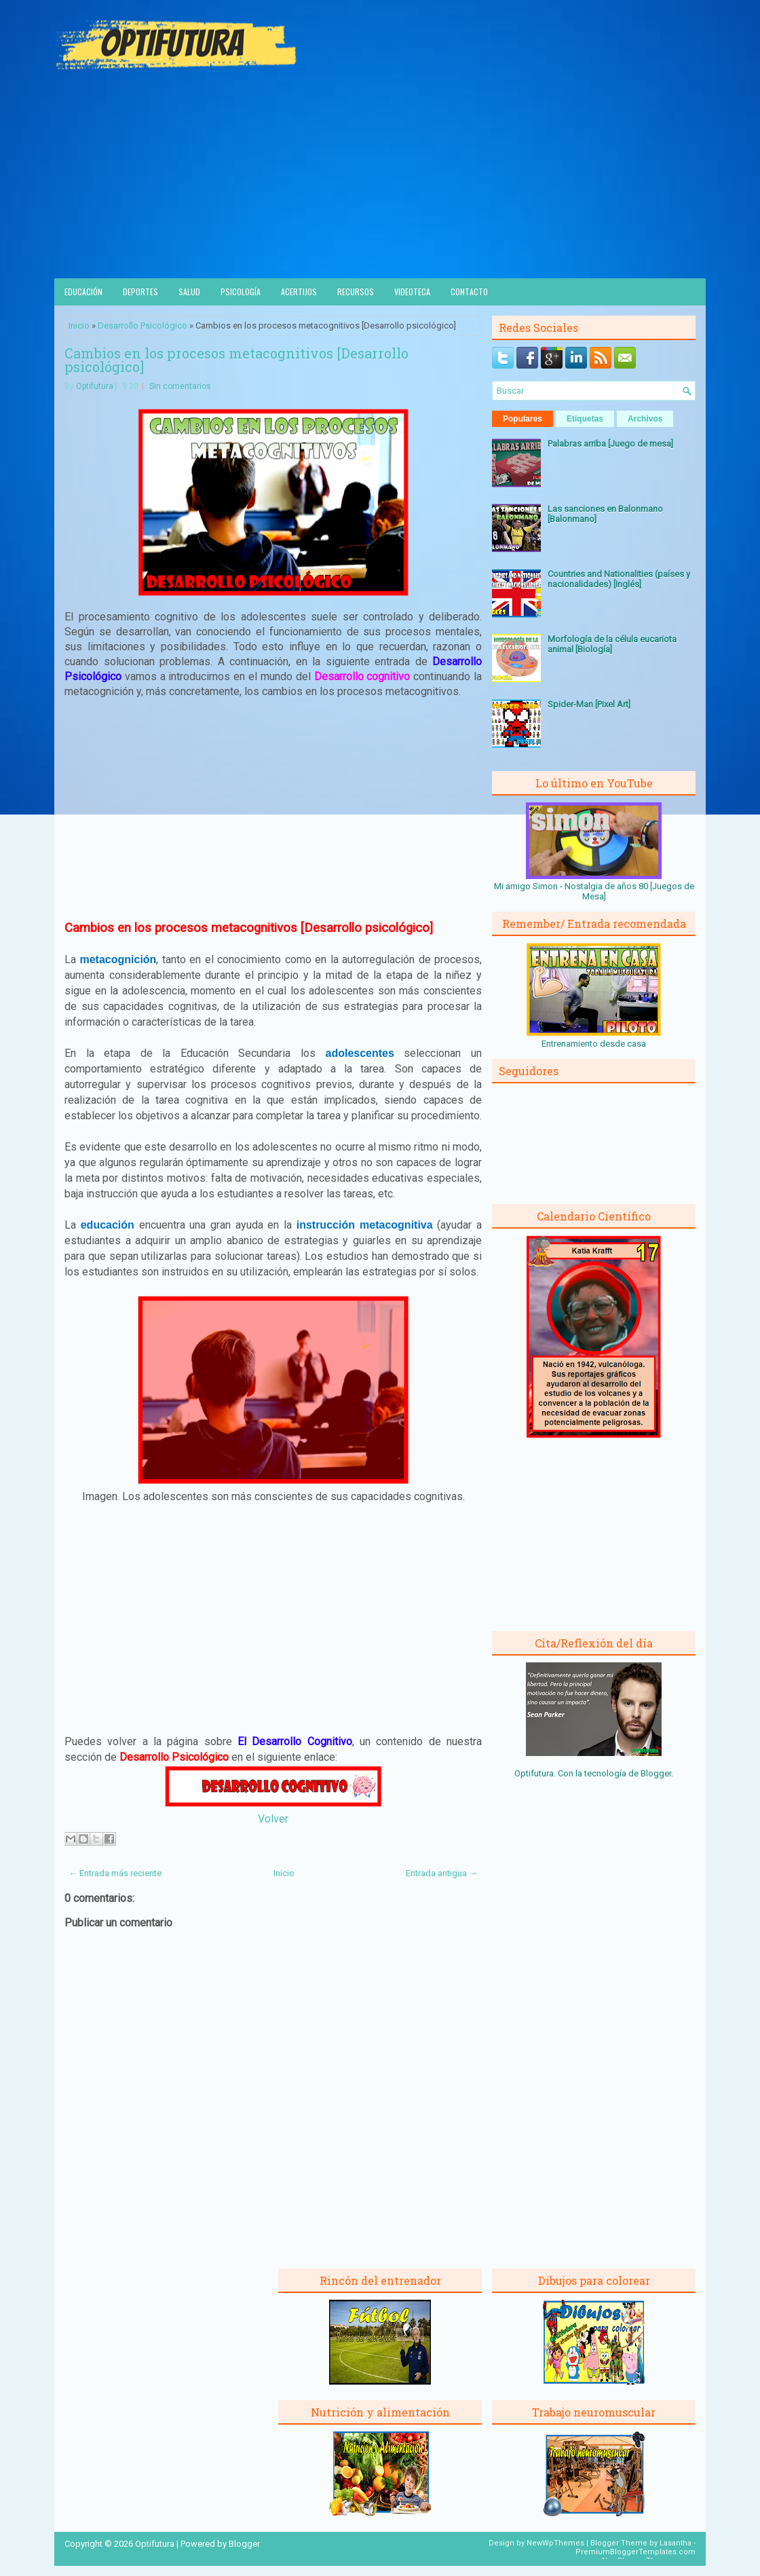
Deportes (140, 291)
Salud (189, 291)
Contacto (469, 291)
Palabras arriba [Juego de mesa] (610, 443)
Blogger (656, 1773)
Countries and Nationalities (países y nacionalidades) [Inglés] (619, 579)
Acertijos (299, 291)
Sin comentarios (180, 386)
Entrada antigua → (442, 1873)
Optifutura (94, 386)
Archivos (645, 419)
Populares (522, 419)
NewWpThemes (555, 2543)
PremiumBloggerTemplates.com (635, 2551)
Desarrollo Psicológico (142, 325)
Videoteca (412, 291)
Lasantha (675, 2543)
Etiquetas (585, 419)
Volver (273, 1818)
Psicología (241, 291)
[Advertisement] (380, 176)
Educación (83, 291)
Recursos (355, 291)
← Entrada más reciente (115, 1873)
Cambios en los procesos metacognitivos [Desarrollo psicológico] (236, 359)
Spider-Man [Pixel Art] (589, 704)
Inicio (79, 325)
